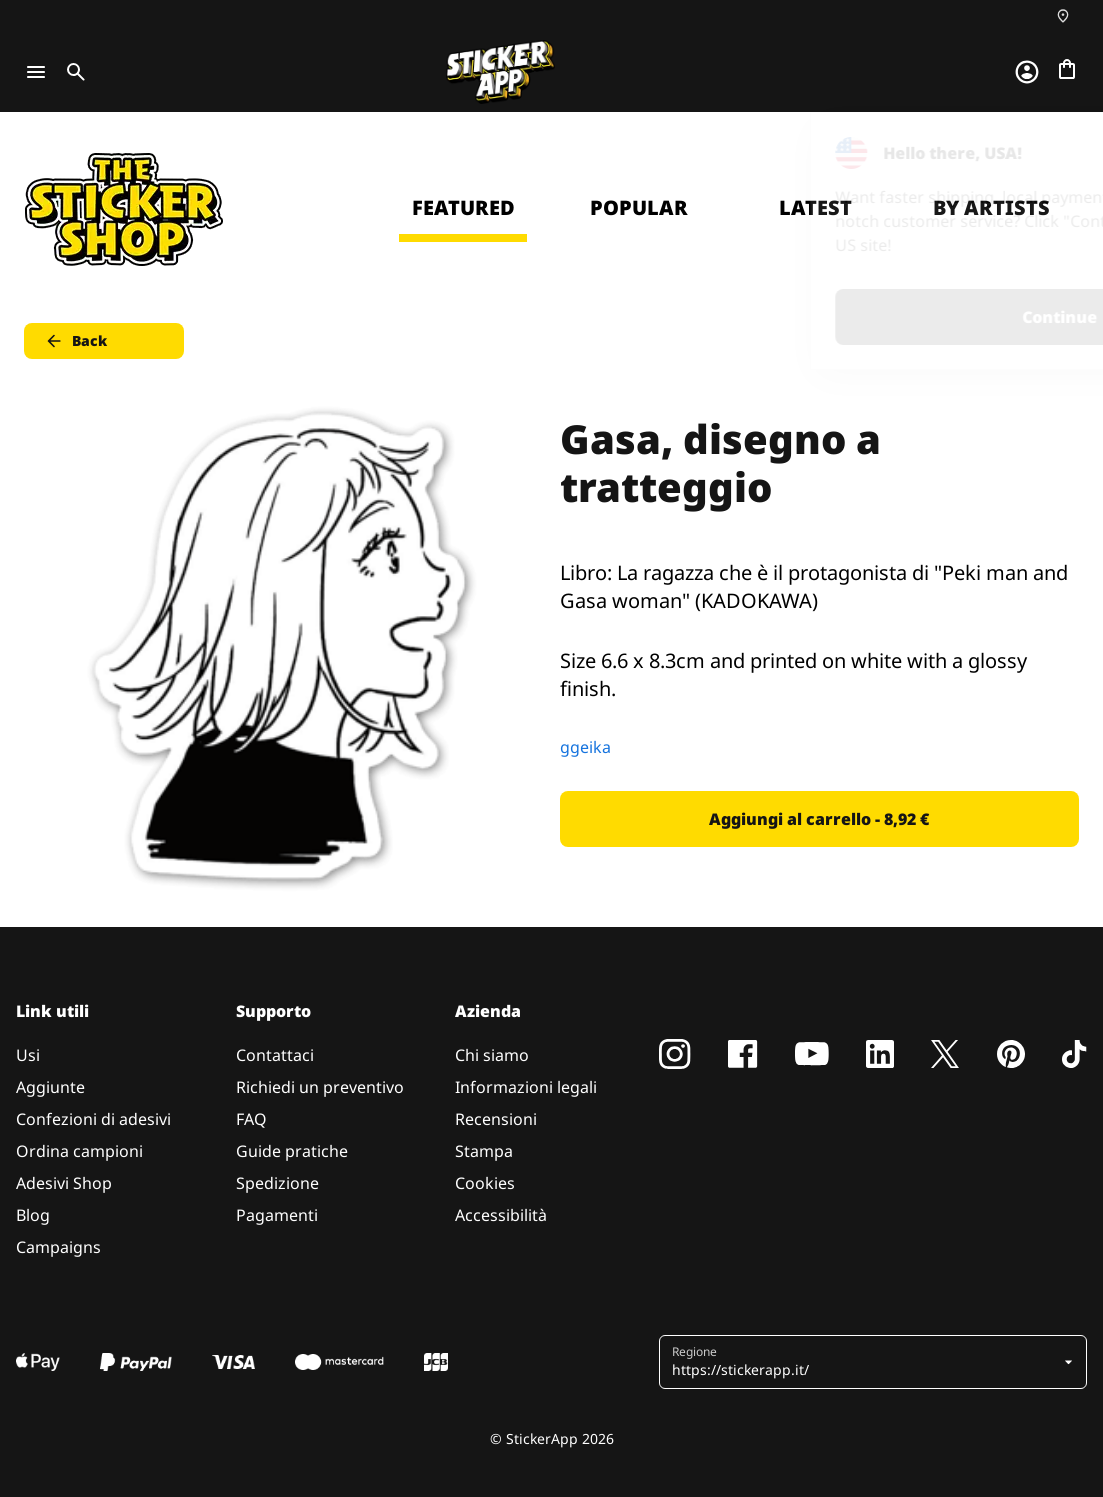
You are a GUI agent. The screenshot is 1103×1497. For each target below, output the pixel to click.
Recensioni (496, 1119)
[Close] (1042, 153)
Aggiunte (50, 1087)
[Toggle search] (72, 72)
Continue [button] (834, 317)
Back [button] (75, 341)
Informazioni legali (526, 1087)
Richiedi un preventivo (320, 1087)
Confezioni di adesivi (93, 1119)
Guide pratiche (292, 1151)
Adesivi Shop (64, 1183)
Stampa (484, 1151)
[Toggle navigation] (36, 72)
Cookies (485, 1183)
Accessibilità (501, 1215)
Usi (28, 1055)
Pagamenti (277, 1215)
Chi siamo (492, 1055)
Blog (33, 1215)
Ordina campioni (79, 1151)
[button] (865, 1362)
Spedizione (277, 1183)
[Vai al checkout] (1067, 69)
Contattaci (275, 1055)
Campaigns (58, 1247)
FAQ (251, 1119)
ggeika (585, 747)
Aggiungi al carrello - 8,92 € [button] (819, 819)
